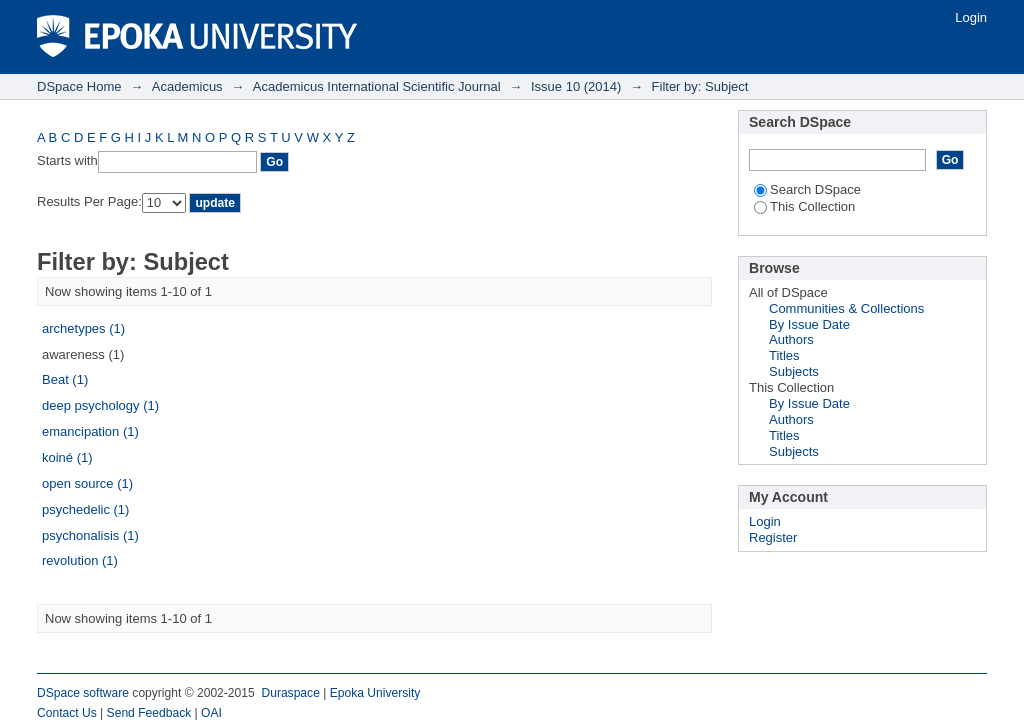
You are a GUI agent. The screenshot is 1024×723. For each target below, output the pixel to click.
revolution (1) (80, 560)
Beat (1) (65, 379)
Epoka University (375, 693)
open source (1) (87, 483)
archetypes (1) (83, 328)
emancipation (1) (90, 431)
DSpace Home (79, 86)
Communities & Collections (846, 308)
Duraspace (290, 693)
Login (971, 17)
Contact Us (67, 713)
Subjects (794, 371)
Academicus (187, 86)
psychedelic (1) (85, 509)
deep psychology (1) (100, 405)
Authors (791, 339)
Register (773, 537)
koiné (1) (67, 457)
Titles (784, 355)
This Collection (804, 206)
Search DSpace (807, 189)
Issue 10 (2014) (576, 86)
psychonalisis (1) (90, 535)
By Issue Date (809, 324)
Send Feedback (149, 713)
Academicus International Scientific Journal (377, 86)
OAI (211, 713)
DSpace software (83, 693)
